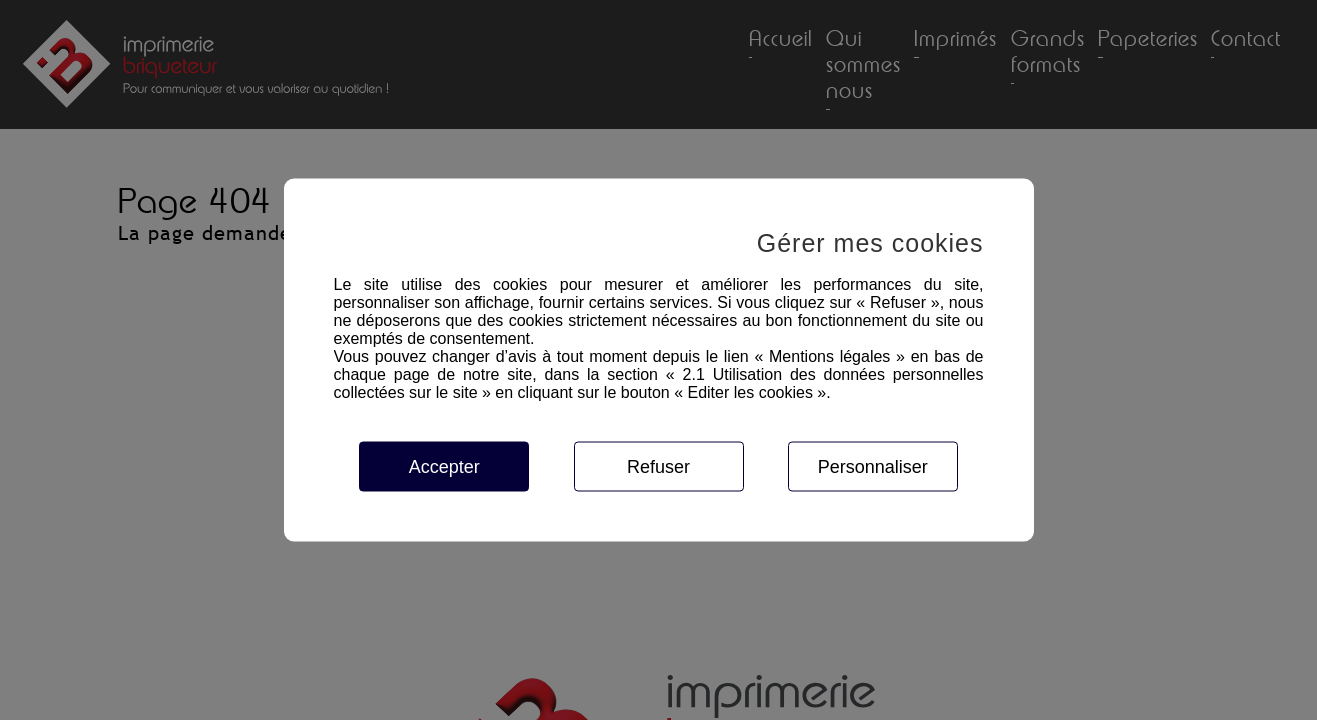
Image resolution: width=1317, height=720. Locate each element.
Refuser (658, 467)
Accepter (444, 467)
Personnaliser (873, 467)
